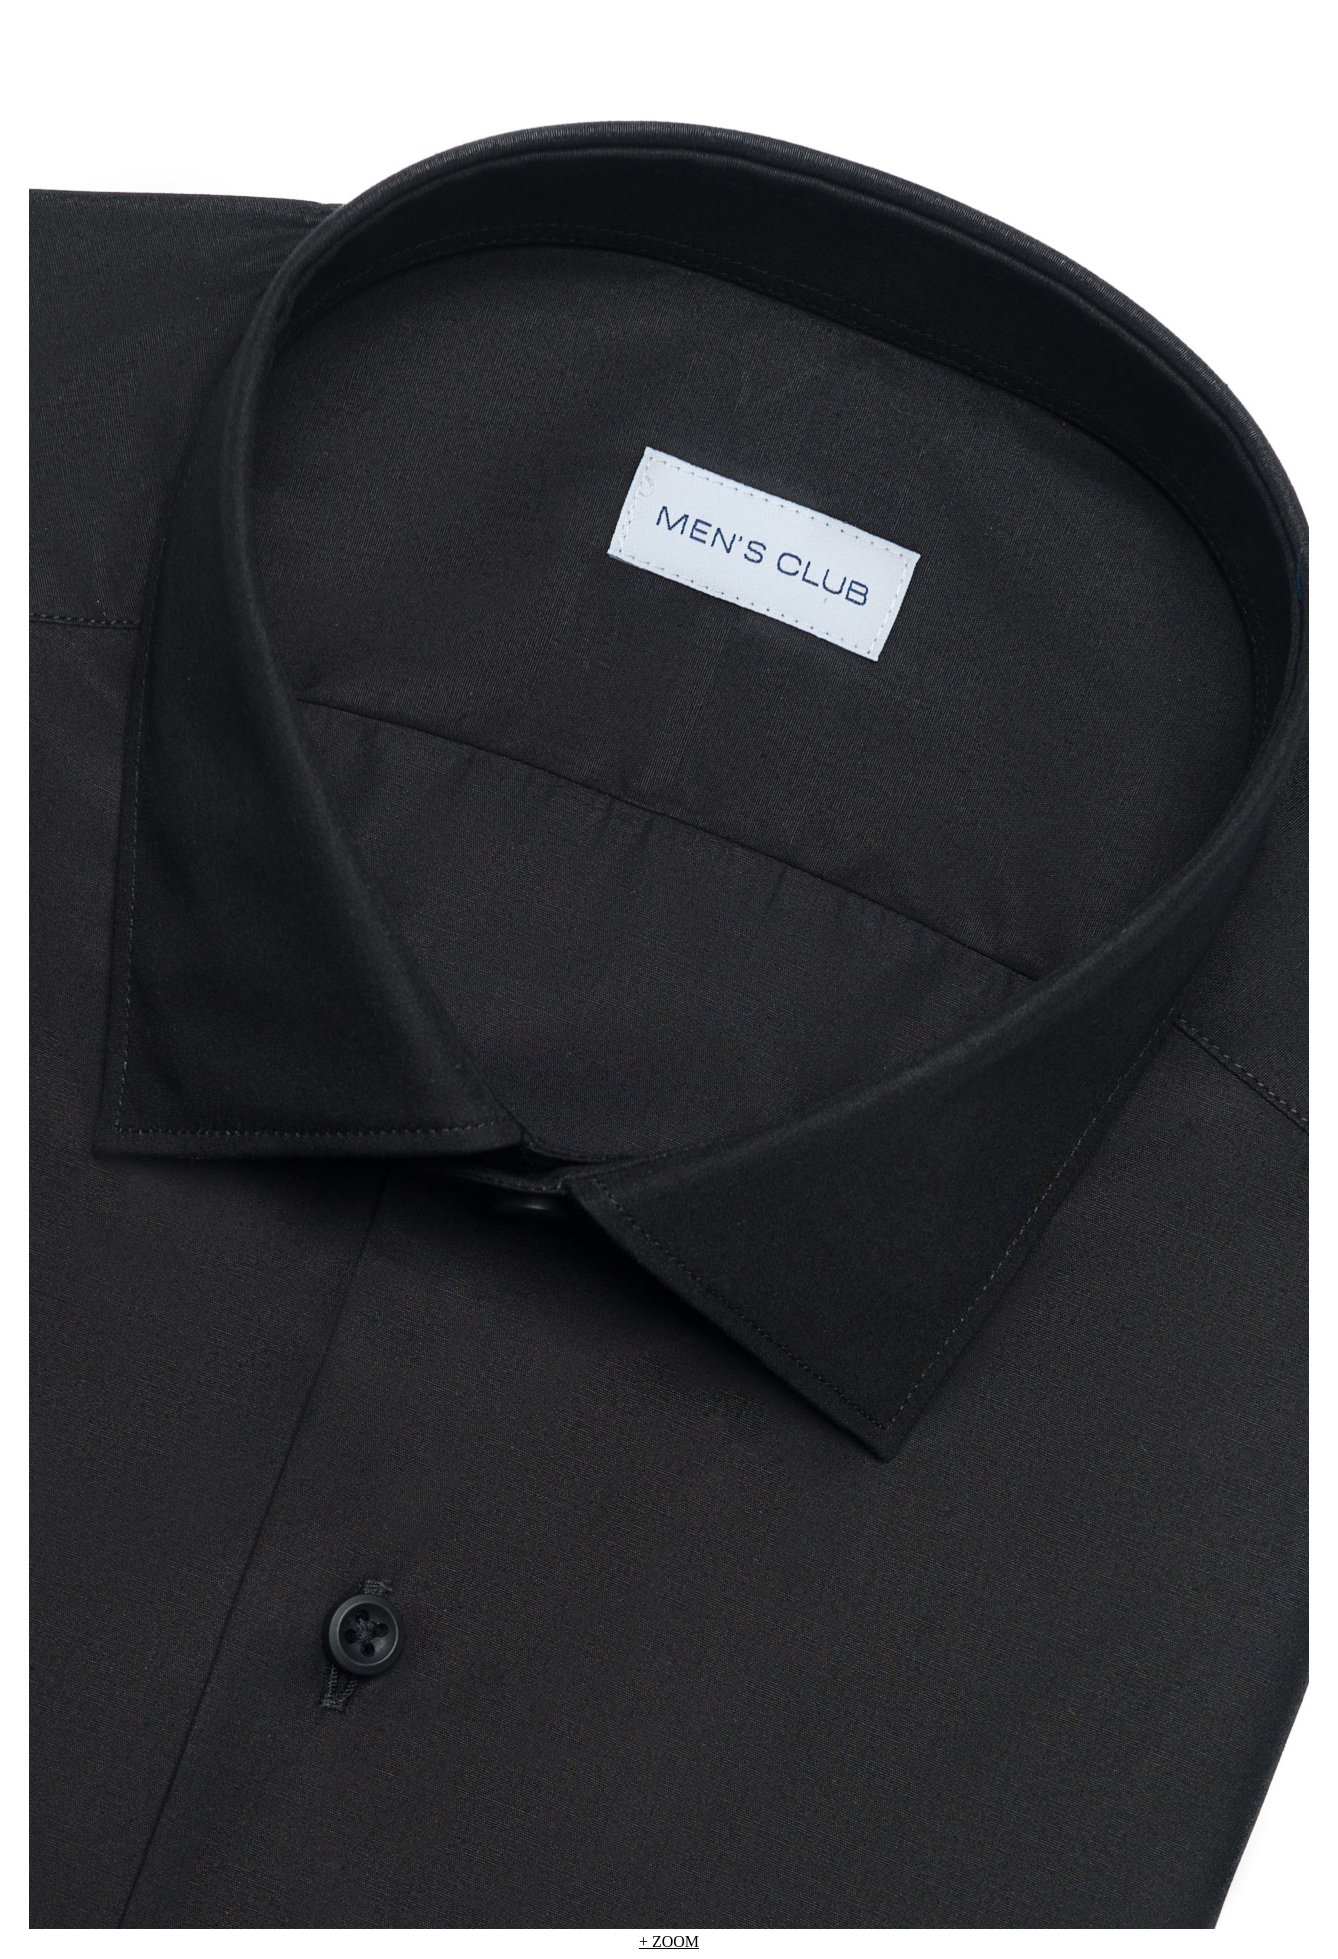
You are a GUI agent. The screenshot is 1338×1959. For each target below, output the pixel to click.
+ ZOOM (669, 1941)
